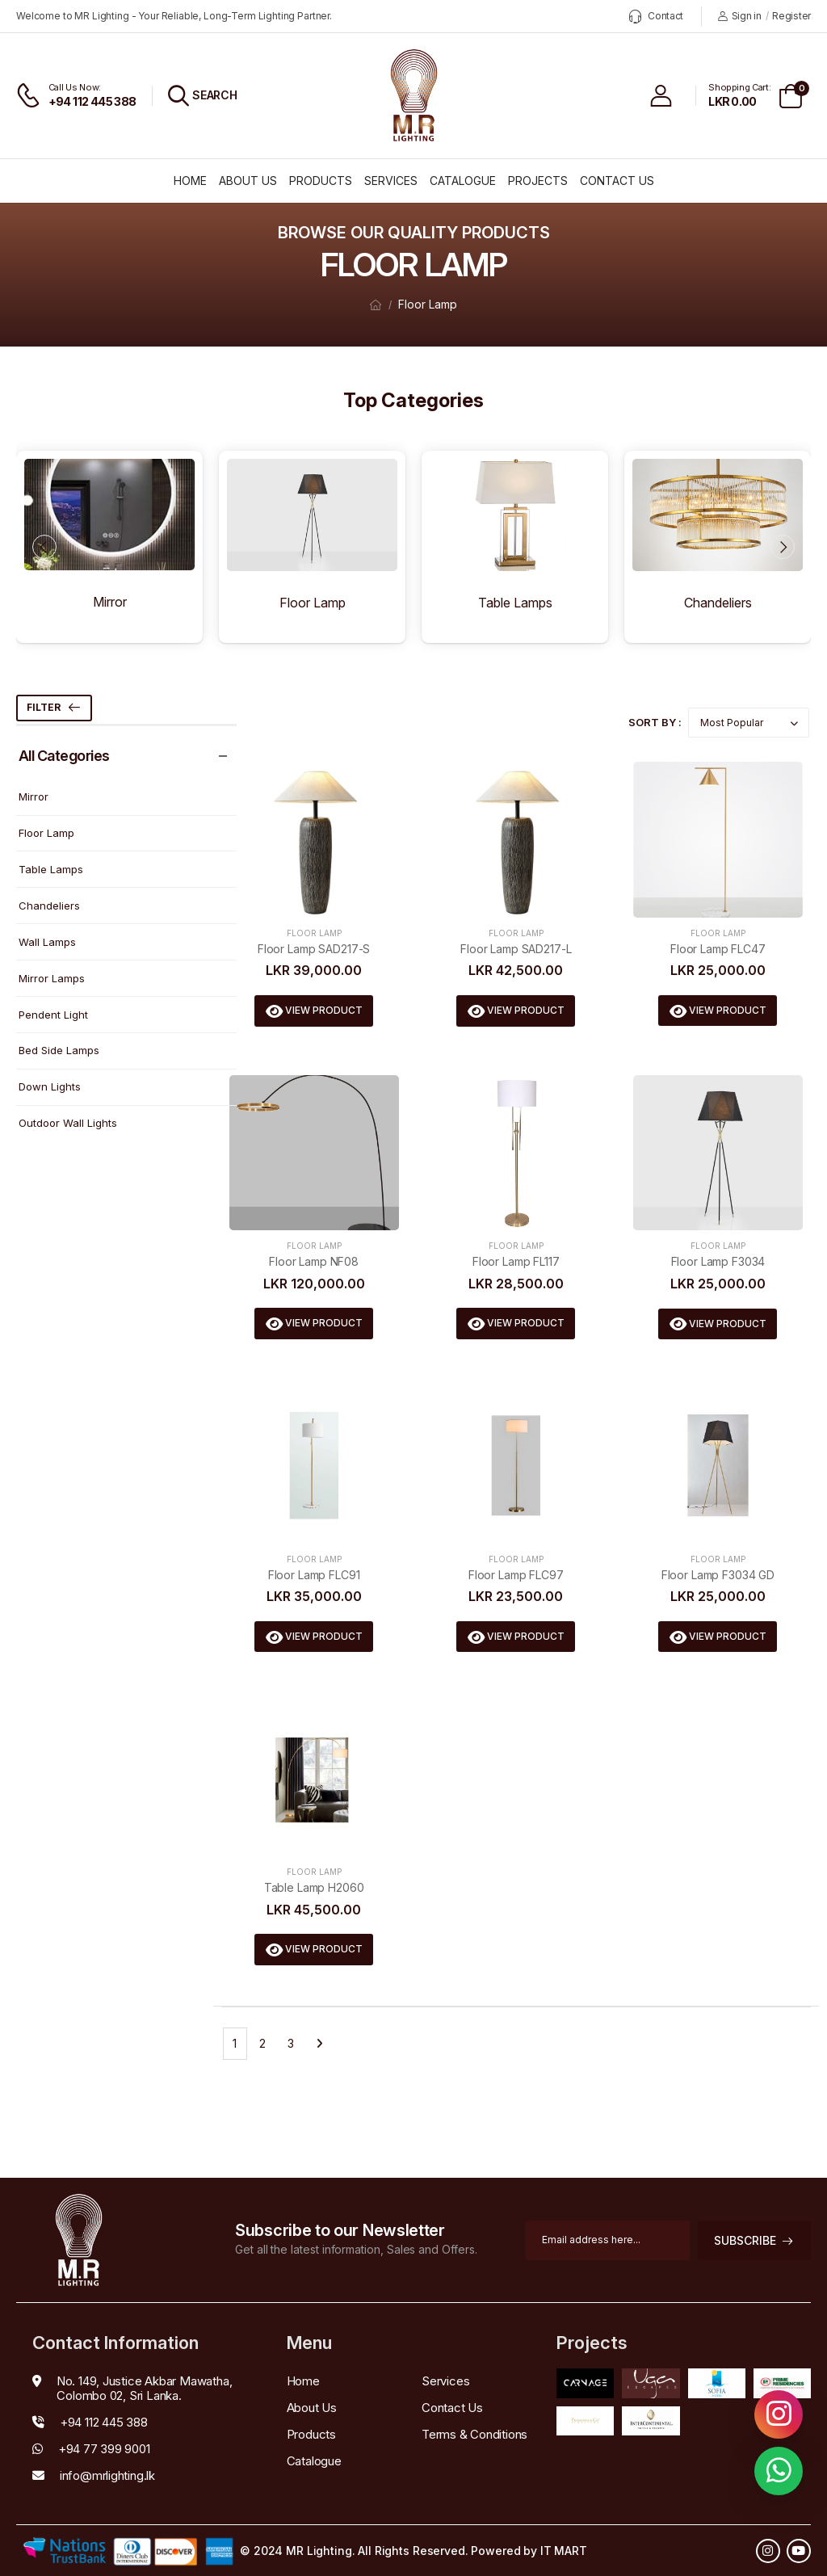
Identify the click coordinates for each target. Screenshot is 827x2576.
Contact (655, 16)
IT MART (563, 2550)
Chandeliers (49, 905)
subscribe (745, 2240)
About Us (248, 180)
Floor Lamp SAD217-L (515, 949)
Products (320, 180)
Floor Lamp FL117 (516, 1261)
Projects (538, 180)
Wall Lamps (47, 941)
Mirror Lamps (52, 978)
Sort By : (655, 722)
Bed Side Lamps (59, 1050)
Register (791, 16)
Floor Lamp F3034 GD (718, 1575)
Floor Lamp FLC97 (516, 1575)
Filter (44, 707)
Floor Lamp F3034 (718, 1261)
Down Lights (50, 1086)
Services (391, 180)
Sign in (740, 16)
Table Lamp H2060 (314, 1887)
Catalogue (463, 180)
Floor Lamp (427, 304)
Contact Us (617, 180)
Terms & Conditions (474, 2434)
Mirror (33, 796)
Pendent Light (53, 1014)
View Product (323, 1010)
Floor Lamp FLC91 (314, 1575)
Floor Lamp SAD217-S (314, 949)
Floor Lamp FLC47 (718, 949)
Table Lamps (51, 869)
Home (190, 180)
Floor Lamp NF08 (314, 1261)
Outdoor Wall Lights (68, 1122)
